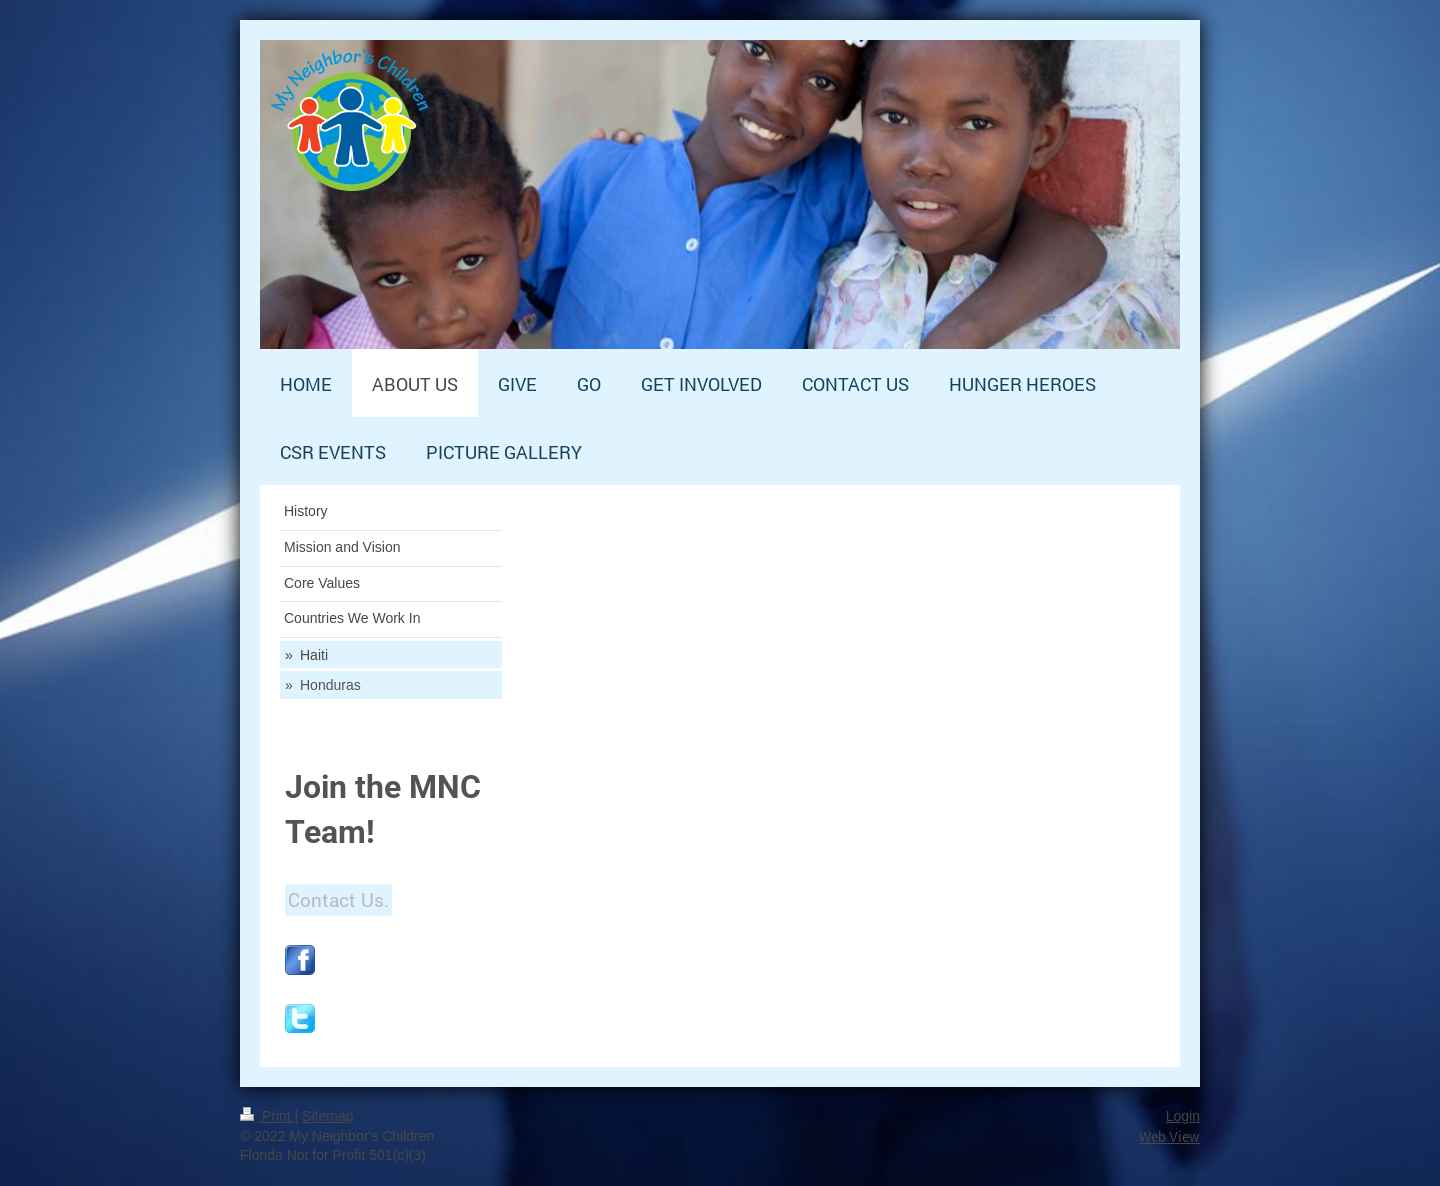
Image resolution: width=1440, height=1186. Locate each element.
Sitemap (327, 1116)
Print (267, 1116)
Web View (1169, 1136)
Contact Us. (338, 899)
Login (1183, 1116)
